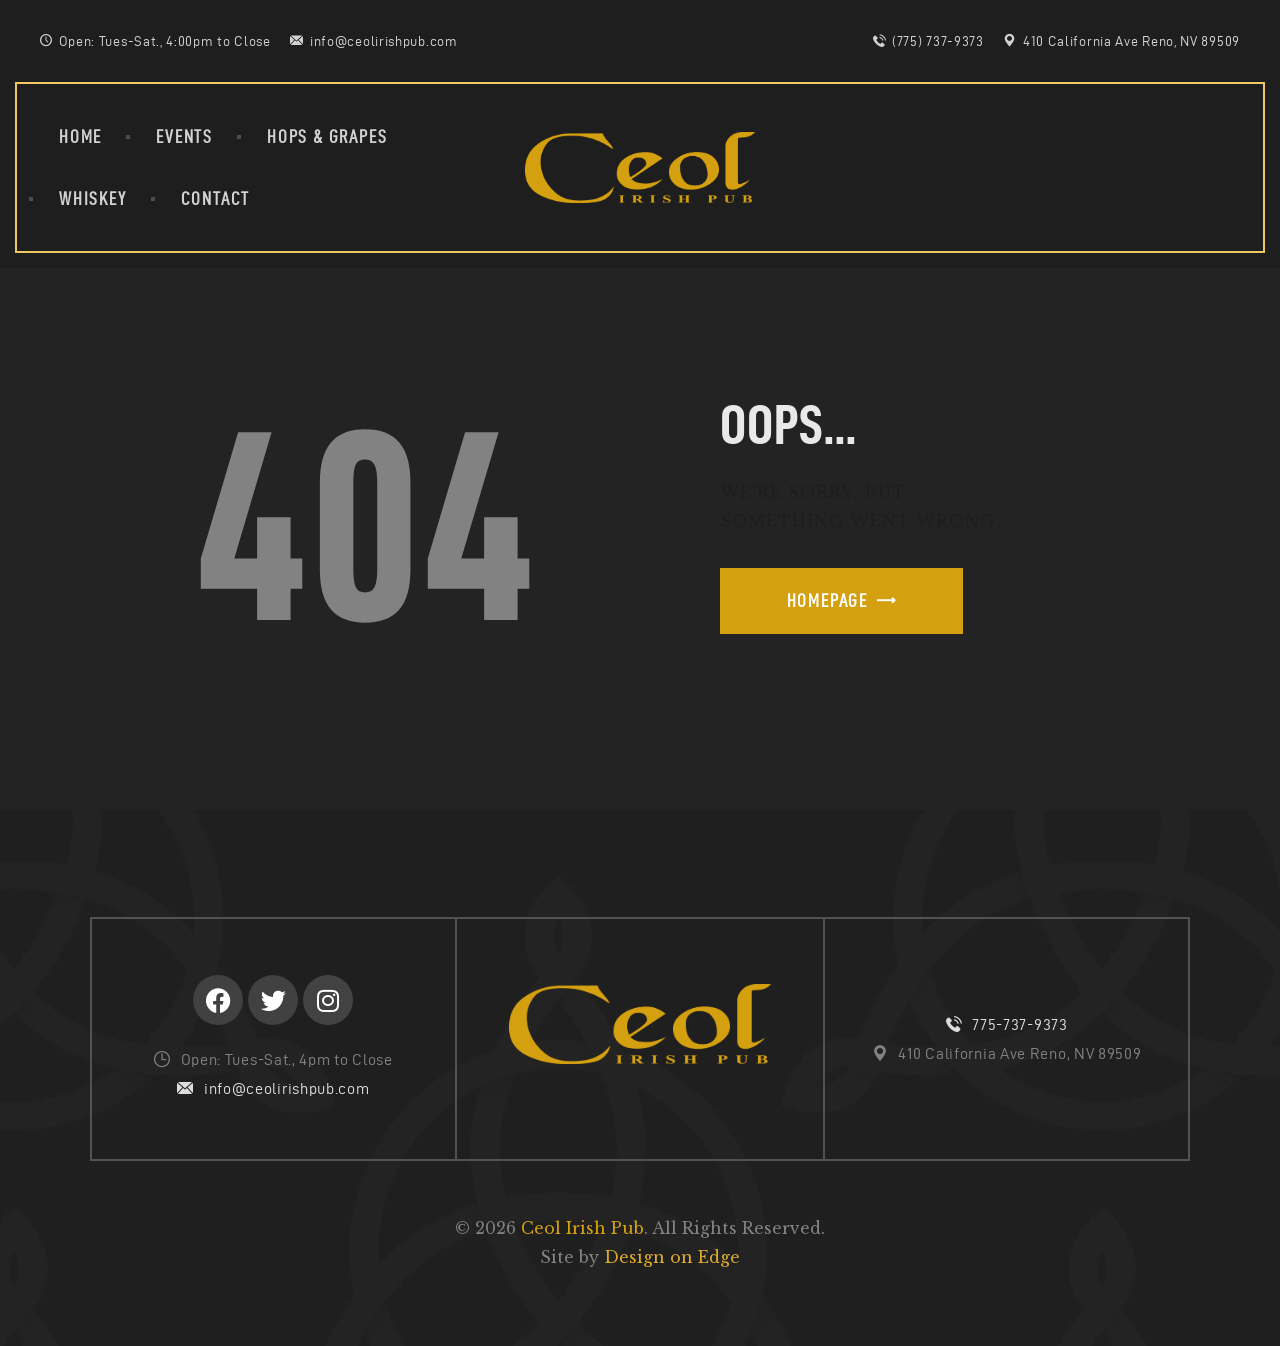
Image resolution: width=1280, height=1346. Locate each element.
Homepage (827, 600)
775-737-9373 (1019, 1024)
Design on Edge (672, 1257)
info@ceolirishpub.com (287, 1088)
